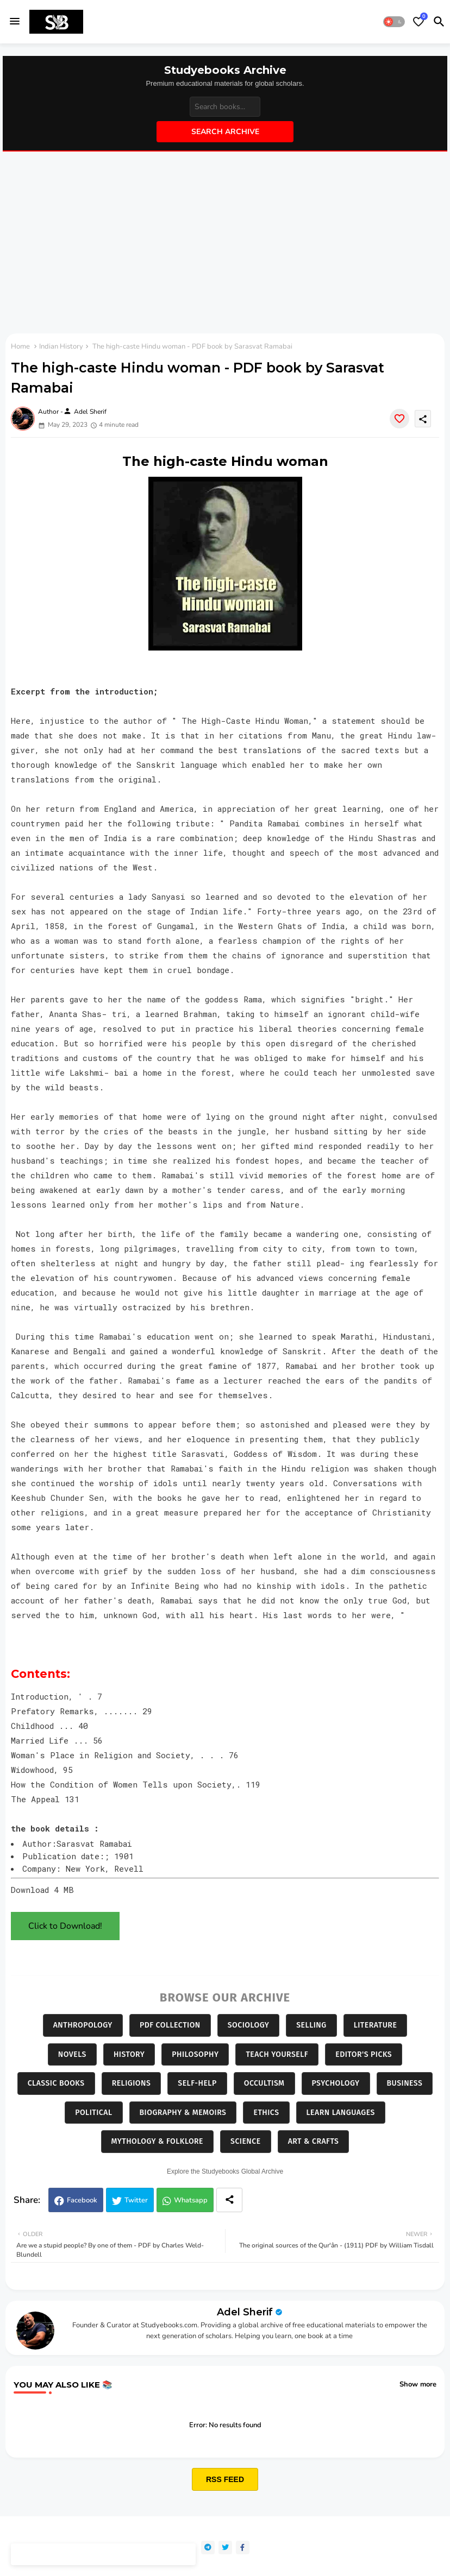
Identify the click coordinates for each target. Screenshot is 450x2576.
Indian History (61, 346)
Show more (417, 2384)
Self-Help (197, 2083)
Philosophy (195, 2054)
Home (20, 346)
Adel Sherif (245, 2312)
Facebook (82, 2200)
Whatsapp (191, 2200)
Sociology (249, 2025)
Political (93, 2112)
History (129, 2054)
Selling (311, 2025)
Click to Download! (65, 1926)
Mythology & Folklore (157, 2141)
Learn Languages (341, 2112)
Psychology (336, 2083)
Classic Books (56, 2083)
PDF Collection (170, 2025)
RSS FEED (225, 2479)
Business (405, 2083)
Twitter (136, 2200)
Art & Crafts (313, 2141)
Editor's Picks (363, 2054)
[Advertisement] (225, 244)
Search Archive (225, 132)
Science (245, 2141)
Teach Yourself (277, 2054)
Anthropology (82, 2025)
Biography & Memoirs (183, 2112)
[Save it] (399, 418)
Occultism (264, 2083)
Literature (375, 2025)
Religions (131, 2083)
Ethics (266, 2112)
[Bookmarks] (418, 21)
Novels (72, 2054)
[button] (394, 21)
